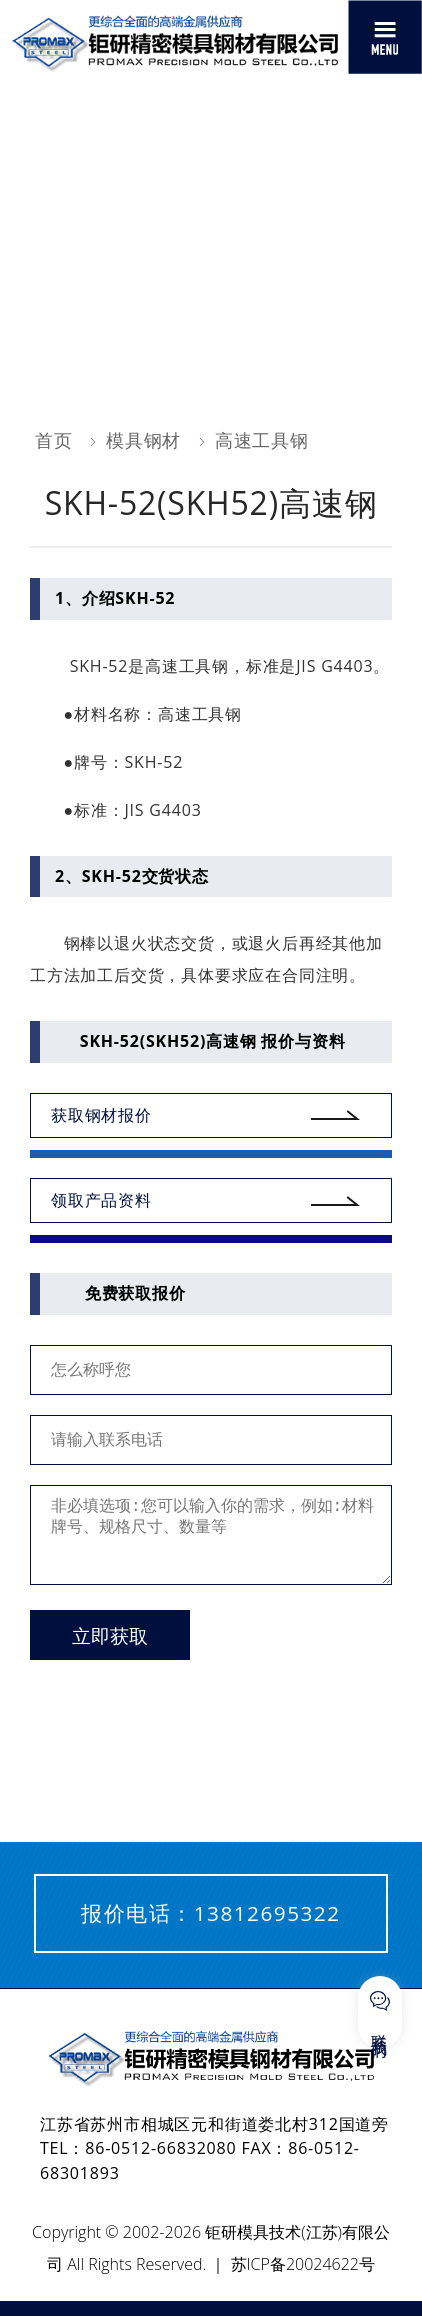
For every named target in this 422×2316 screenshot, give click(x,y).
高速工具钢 (262, 440)
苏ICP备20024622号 (303, 2264)
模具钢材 (143, 440)
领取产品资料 (101, 1200)
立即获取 (110, 1636)
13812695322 (267, 1913)
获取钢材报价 (101, 1115)
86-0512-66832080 (160, 2148)
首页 (54, 440)
